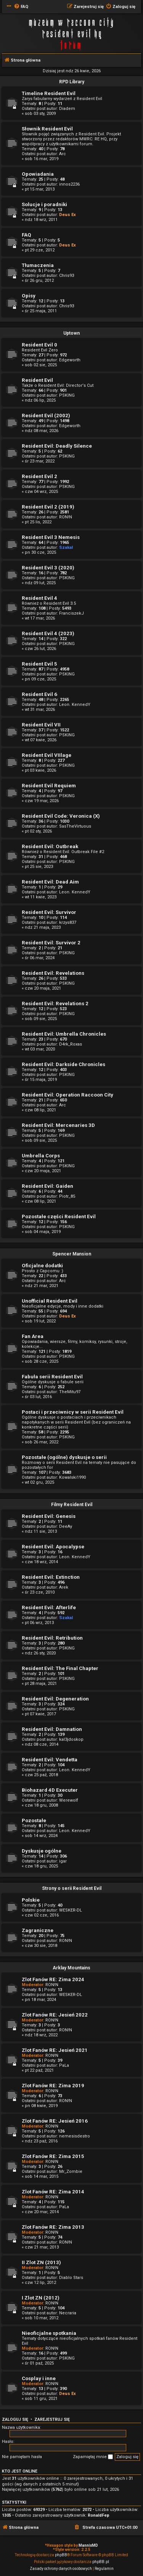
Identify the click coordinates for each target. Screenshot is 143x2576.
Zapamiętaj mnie (93, 2457)
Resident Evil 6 (39, 694)
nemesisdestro (74, 2136)
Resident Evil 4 (39, 598)
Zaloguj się (15, 2419)
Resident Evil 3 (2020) (48, 568)
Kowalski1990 (72, 1477)
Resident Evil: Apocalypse (53, 1546)
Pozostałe (34, 1820)
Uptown (71, 333)
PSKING (67, 395)
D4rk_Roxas (70, 1044)
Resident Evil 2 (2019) (48, 507)
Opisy (28, 296)
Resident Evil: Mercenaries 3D (58, 1125)
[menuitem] (21, 6)
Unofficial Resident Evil (49, 1301)
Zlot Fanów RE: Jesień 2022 (55, 2015)
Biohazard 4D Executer (50, 1790)
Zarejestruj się (52, 2419)
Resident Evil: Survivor (49, 912)
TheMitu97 (69, 1391)
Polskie (31, 1900)
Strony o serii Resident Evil (71, 1888)
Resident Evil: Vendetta (49, 1759)
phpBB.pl (100, 2562)
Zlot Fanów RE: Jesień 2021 (55, 2050)
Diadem (67, 108)
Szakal (66, 547)
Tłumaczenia (38, 265)
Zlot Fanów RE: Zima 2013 (53, 2227)
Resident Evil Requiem (49, 785)
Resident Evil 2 (39, 476)
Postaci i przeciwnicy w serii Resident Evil (73, 1412)
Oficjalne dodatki (42, 1265)
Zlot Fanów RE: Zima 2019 (53, 2085)
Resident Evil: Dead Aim (50, 882)
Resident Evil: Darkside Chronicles (63, 1064)
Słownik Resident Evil (47, 129)
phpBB (61, 2555)
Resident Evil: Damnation (52, 1729)
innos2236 (69, 184)
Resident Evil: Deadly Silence (57, 446)
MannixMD (88, 2545)
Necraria (67, 2313)
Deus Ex (67, 214)
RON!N (65, 517)
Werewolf (68, 1800)
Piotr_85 (67, 1196)
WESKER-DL (70, 1910)
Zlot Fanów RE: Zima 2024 (53, 1979)
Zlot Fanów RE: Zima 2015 (53, 2156)
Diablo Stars (71, 2277)
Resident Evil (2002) (46, 415)
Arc (62, 153)
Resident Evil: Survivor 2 (51, 943)
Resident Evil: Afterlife (49, 1607)
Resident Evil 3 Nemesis (51, 537)
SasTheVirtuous (75, 826)
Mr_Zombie (70, 2171)
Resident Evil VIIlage (46, 755)
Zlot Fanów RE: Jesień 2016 (55, 2121)
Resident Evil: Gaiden (47, 1186)
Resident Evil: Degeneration (55, 1699)
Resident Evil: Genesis (49, 1516)
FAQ (26, 235)
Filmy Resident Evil (71, 1504)
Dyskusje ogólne (41, 1851)
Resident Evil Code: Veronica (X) (61, 816)
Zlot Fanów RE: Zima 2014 (53, 2192)
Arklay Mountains (71, 1968)
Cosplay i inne (39, 2378)
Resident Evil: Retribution (52, 1638)
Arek (63, 1587)
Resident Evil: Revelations (53, 973)
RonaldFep (98, 2515)
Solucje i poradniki (44, 204)
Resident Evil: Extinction (51, 1577)
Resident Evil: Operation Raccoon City (67, 1095)
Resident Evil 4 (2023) (48, 633)
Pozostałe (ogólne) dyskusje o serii (64, 1457)
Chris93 (66, 275)
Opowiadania (38, 174)
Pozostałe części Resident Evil (59, 1216)
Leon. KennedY (74, 704)
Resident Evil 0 (39, 345)
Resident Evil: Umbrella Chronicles (64, 1034)
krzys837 (67, 922)
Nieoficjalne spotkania (49, 2333)
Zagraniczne (37, 1930)
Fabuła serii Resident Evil (52, 1376)
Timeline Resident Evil (49, 93)
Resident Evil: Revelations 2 (55, 1003)
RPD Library (71, 81)
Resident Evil (37, 380)
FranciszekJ (71, 613)
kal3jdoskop (71, 1739)
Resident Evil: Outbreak (50, 846)
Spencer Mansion (71, 1254)
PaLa (64, 2065)
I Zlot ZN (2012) (40, 2298)
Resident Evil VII (41, 725)
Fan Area (32, 1336)
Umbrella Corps (41, 1155)
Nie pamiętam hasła (22, 2456)
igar (63, 1861)
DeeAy (65, 1526)
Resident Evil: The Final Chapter (60, 1668)
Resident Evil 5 (39, 664)
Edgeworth (69, 360)
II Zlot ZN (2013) (41, 2262)
